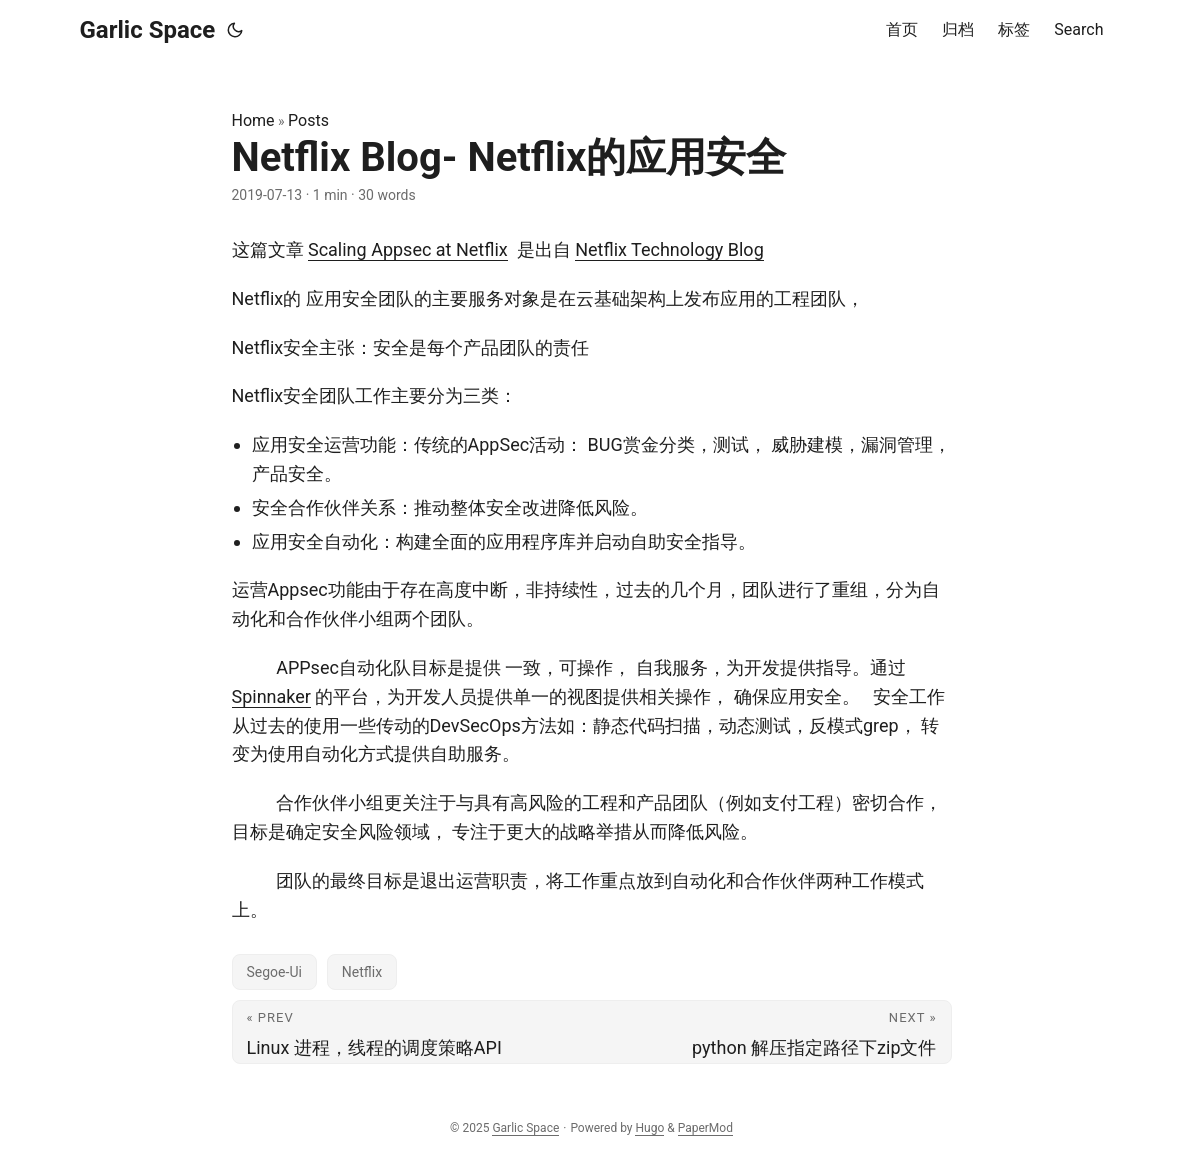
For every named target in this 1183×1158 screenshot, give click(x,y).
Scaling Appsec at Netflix (408, 249)
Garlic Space (148, 30)
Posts (308, 120)
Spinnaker (271, 696)
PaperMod (705, 1128)
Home (253, 120)
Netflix (362, 972)
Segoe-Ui (274, 972)
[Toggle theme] (235, 30)
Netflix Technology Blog (669, 249)
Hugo (649, 1128)
